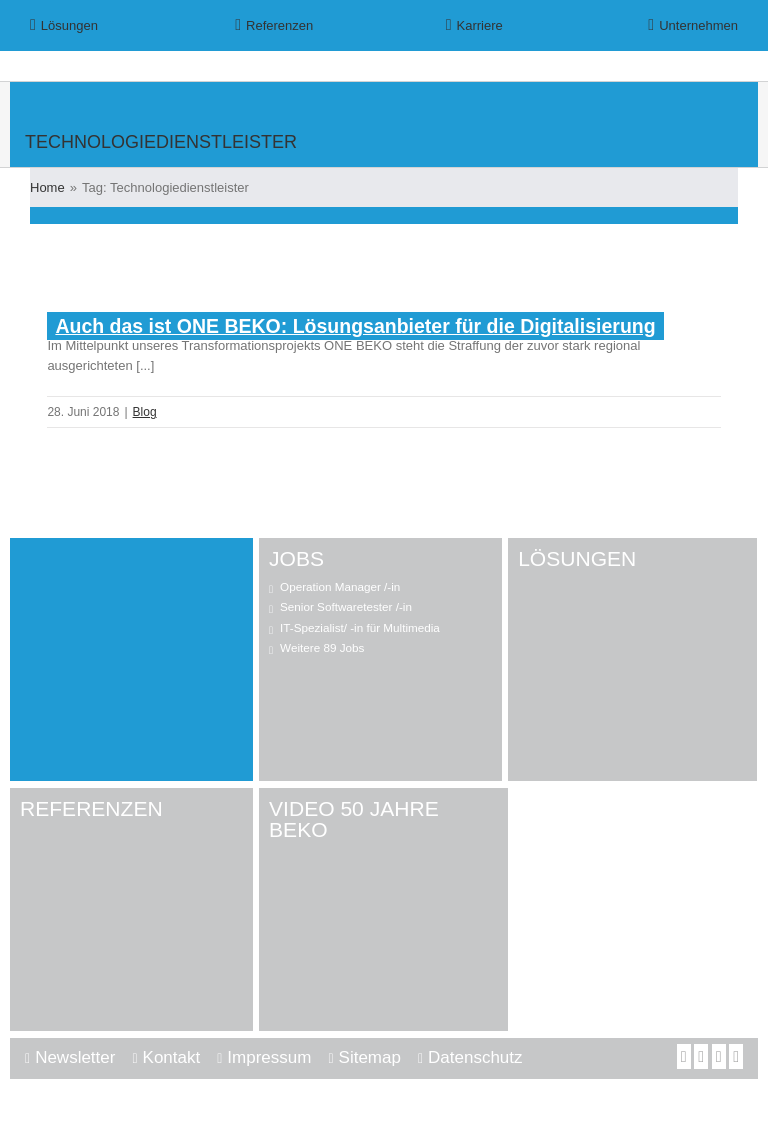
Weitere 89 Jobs (322, 647)
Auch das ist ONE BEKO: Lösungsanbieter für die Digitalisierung (355, 326)
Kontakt (172, 1057)
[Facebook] (684, 1056)
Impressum (269, 1057)
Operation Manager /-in (340, 586)
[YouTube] (701, 1056)
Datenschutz (475, 1057)
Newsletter (75, 1057)
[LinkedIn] (719, 1056)
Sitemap (370, 1057)
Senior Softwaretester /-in (346, 606)
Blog (145, 412)
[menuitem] (101, 25)
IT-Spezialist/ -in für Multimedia (360, 627)
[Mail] (736, 1056)
